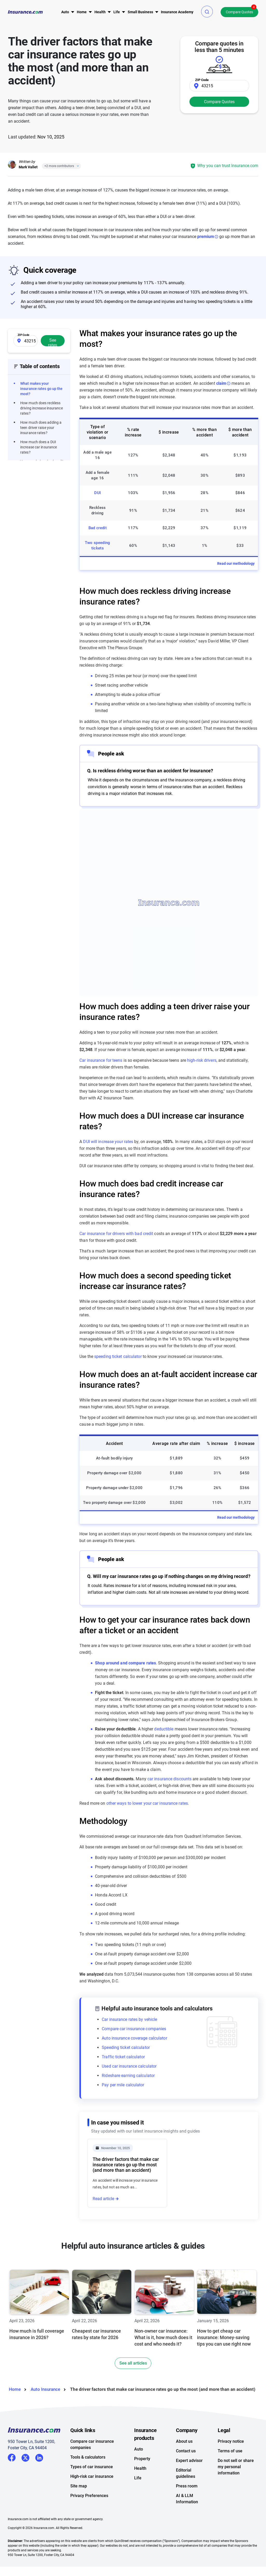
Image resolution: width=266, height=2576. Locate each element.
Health (140, 2490)
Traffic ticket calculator (123, 2056)
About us (184, 2463)
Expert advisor (189, 2482)
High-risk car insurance (91, 2498)
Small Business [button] (140, 12)
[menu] (65, 12)
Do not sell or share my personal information (236, 2489)
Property (142, 2481)
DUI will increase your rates (108, 1141)
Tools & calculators (87, 2479)
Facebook (12, 2480)
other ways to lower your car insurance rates (147, 1803)
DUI (97, 492)
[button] (207, 11)
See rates (52, 342)
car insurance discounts (169, 1778)
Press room (186, 2508)
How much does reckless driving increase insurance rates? (41, 408)
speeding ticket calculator (118, 1356)
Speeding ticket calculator (126, 2047)
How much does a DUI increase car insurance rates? (38, 447)
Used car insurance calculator (129, 2066)
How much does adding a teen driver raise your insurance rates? (41, 427)
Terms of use (230, 2473)
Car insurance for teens (100, 1060)
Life (137, 2500)
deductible (163, 1729)
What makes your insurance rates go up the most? (41, 388)
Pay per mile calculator (123, 2084)
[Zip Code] (219, 85)
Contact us (186, 2473)
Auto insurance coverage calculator (134, 2038)
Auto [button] (65, 12)
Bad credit (97, 528)
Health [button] (100, 12)
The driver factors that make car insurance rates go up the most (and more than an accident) (126, 2164)
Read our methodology (236, 563)
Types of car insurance (91, 2489)
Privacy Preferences (89, 2517)
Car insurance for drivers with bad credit (116, 1233)
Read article (103, 2198)
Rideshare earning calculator (128, 2075)
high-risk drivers (201, 1060)
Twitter (25, 2479)
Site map (78, 2508)
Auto (138, 2471)
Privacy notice (231, 2463)
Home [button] (82, 12)
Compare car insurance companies (134, 2028)
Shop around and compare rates (125, 1663)
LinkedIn (39, 2479)
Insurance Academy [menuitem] (177, 12)
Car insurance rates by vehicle (129, 2019)
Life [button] (116, 12)
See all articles (133, 2385)
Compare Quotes (239, 12)
